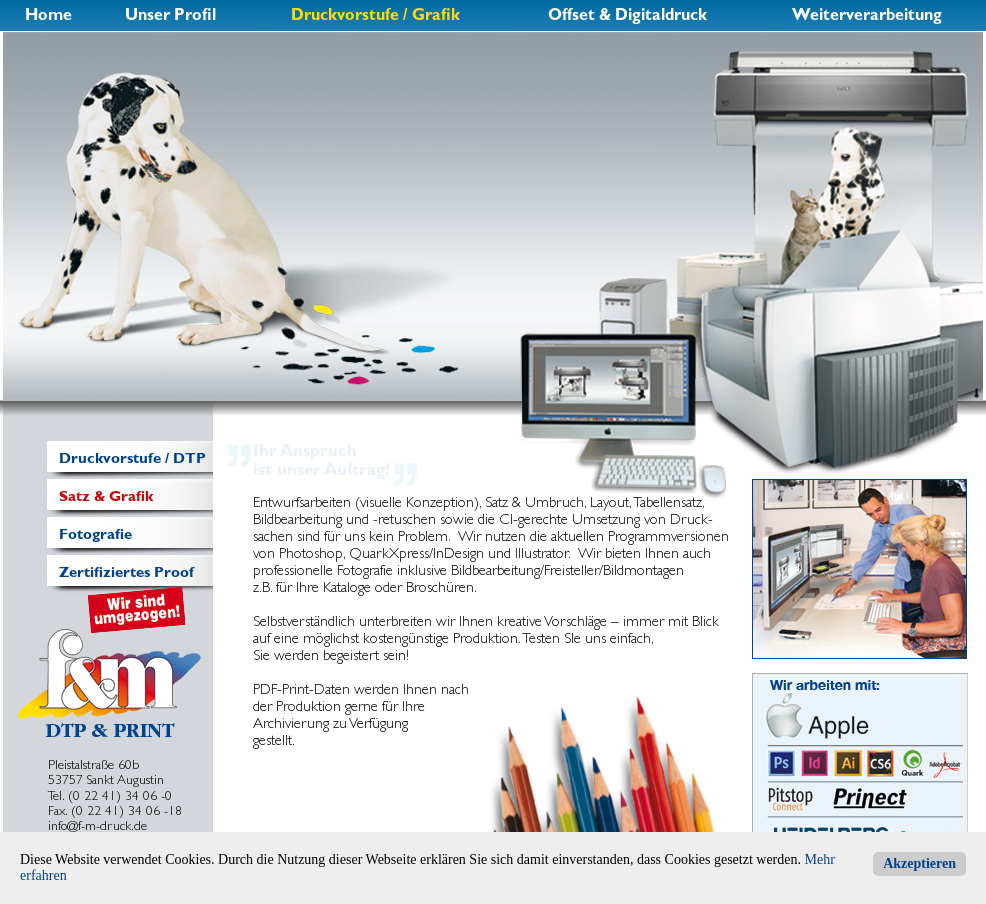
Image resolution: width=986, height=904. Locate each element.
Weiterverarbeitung (867, 14)
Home (48, 14)
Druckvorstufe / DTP (132, 458)
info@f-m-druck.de (97, 825)
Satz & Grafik (106, 496)
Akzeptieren (919, 863)
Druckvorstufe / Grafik (375, 14)
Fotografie (95, 534)
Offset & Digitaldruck (627, 14)
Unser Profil (170, 14)
